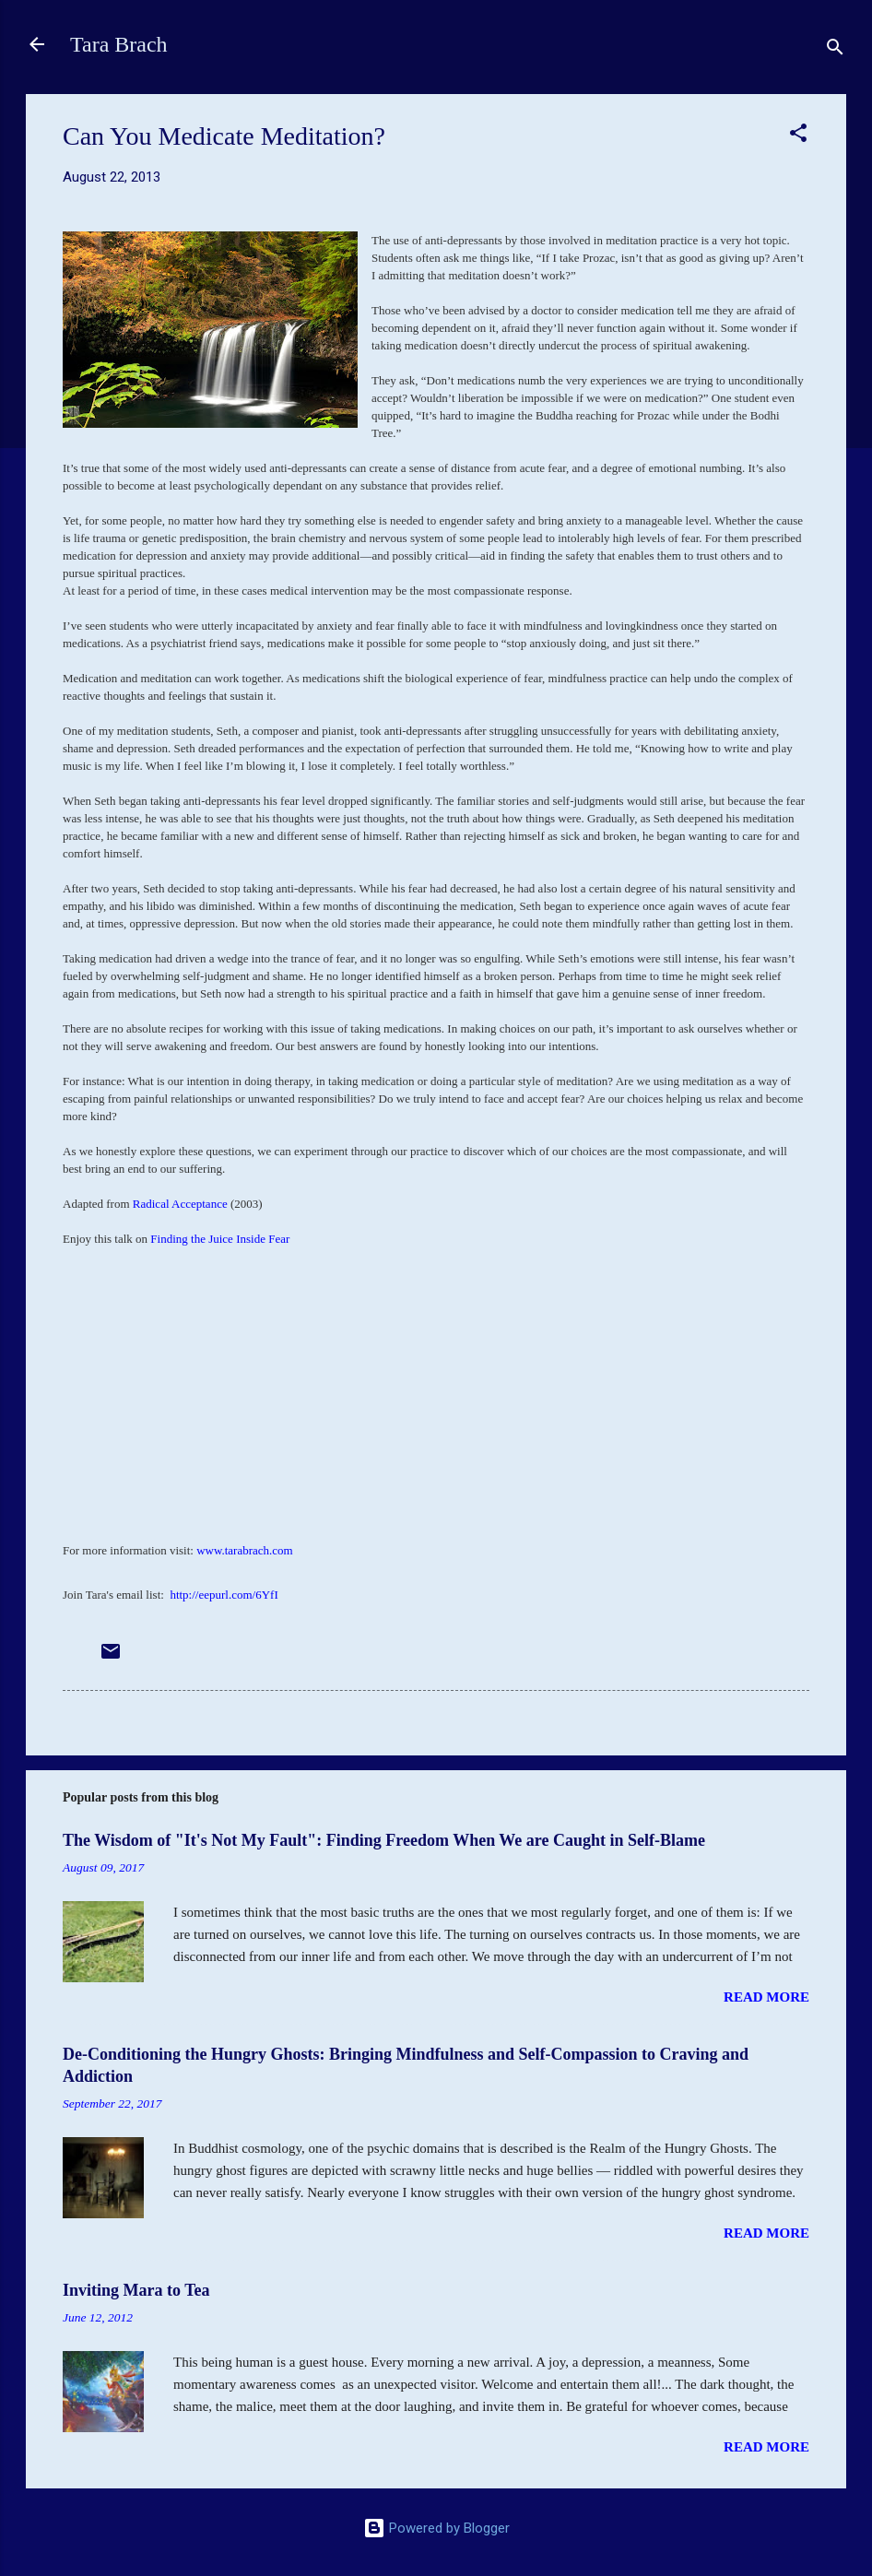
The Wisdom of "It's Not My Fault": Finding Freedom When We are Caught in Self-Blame (384, 1840)
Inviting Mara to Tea (136, 2290)
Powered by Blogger (436, 2528)
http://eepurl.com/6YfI (223, 1594)
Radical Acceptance (180, 1204)
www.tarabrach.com (244, 1550)
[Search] (835, 50)
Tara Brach (119, 44)
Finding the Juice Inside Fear (219, 1239)
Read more (766, 1997)
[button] (798, 136)
